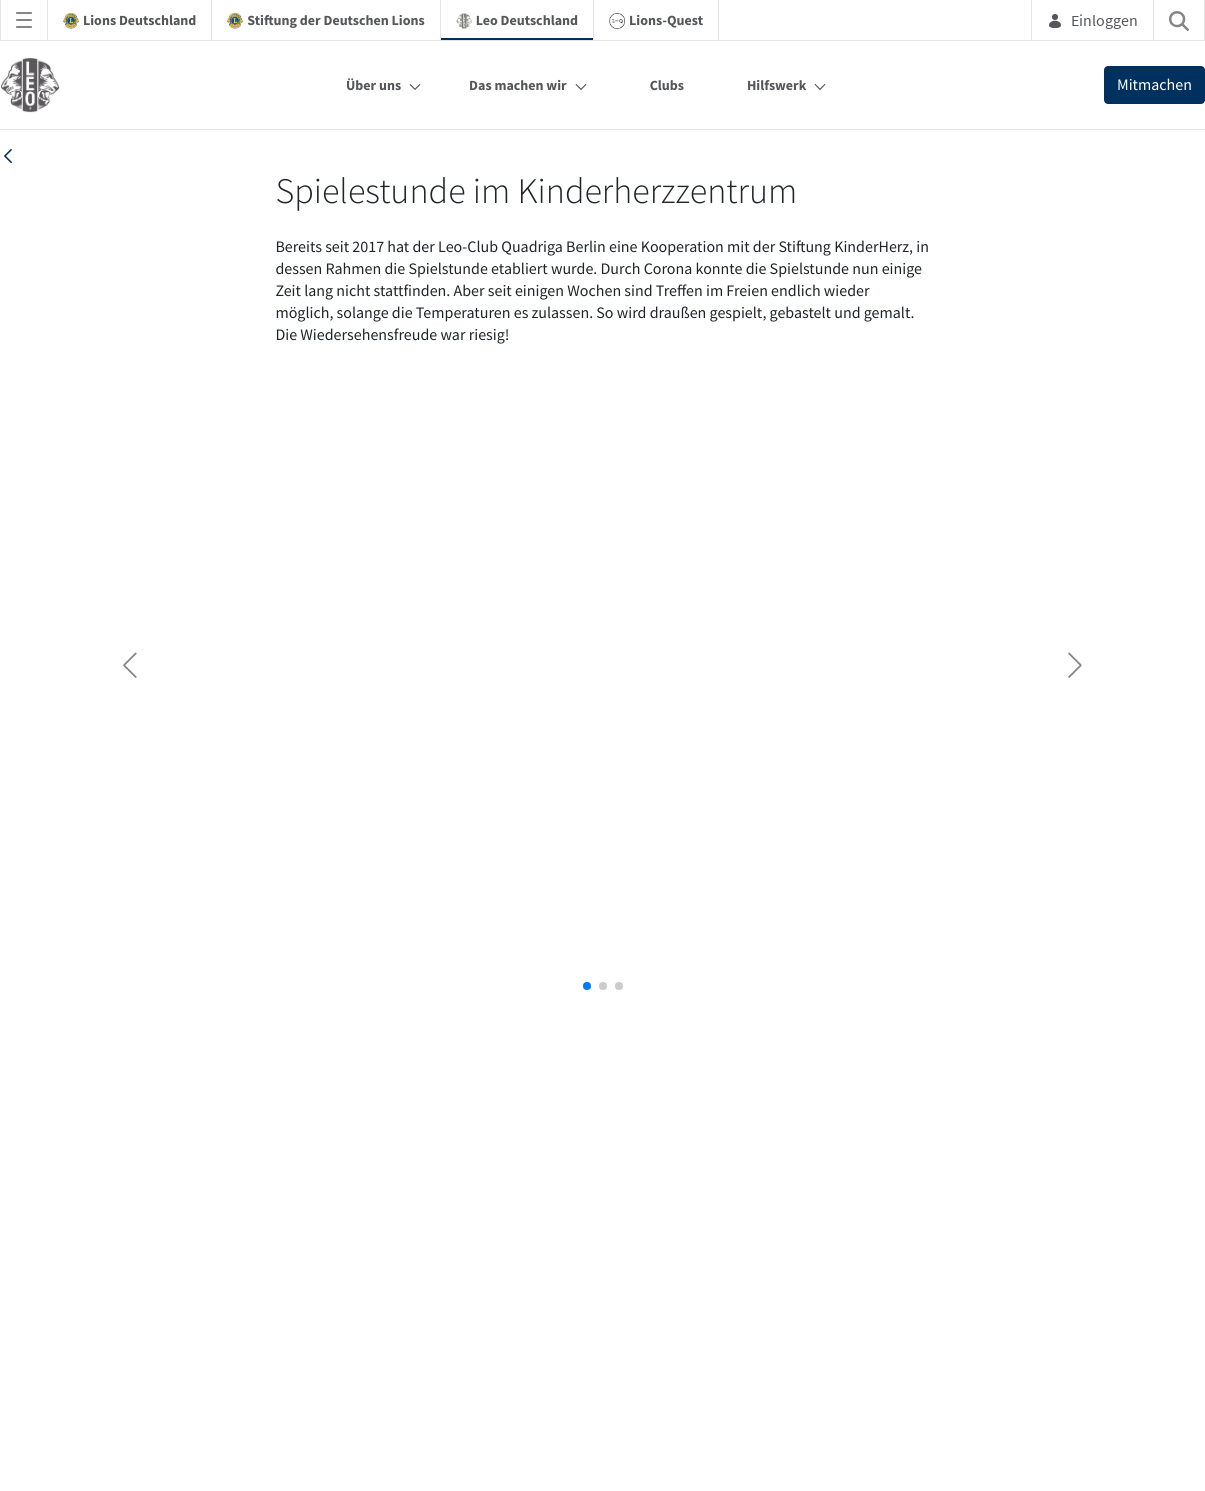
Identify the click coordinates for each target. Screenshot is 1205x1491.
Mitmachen (1154, 85)
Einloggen (1092, 20)
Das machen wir (518, 85)
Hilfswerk (776, 85)
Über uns (373, 85)
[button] (587, 986)
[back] (8, 156)
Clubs (667, 85)
